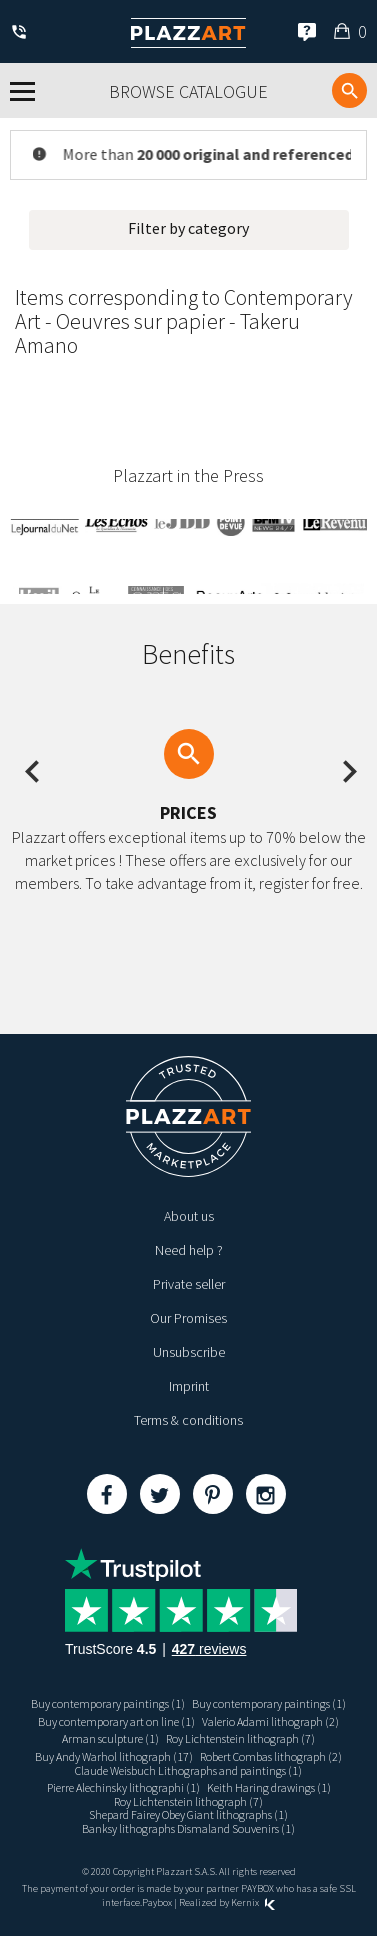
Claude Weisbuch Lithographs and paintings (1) (188, 1770)
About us (189, 1216)
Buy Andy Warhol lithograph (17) (114, 1756)
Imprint (189, 1386)
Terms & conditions (188, 1420)
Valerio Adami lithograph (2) (270, 1721)
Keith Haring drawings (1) (269, 1787)
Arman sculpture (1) (110, 1738)
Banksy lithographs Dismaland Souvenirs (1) (188, 1828)
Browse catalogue (188, 91)
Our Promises (188, 1318)
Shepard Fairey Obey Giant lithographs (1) (188, 1814)
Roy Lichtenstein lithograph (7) (240, 1738)
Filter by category (188, 228)
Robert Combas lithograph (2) (271, 1756)
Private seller (189, 1284)
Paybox (157, 1902)
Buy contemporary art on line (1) (116, 1721)
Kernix (253, 1902)
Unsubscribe (189, 1352)
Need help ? (189, 1250)
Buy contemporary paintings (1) (108, 1703)
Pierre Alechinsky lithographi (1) (123, 1787)
